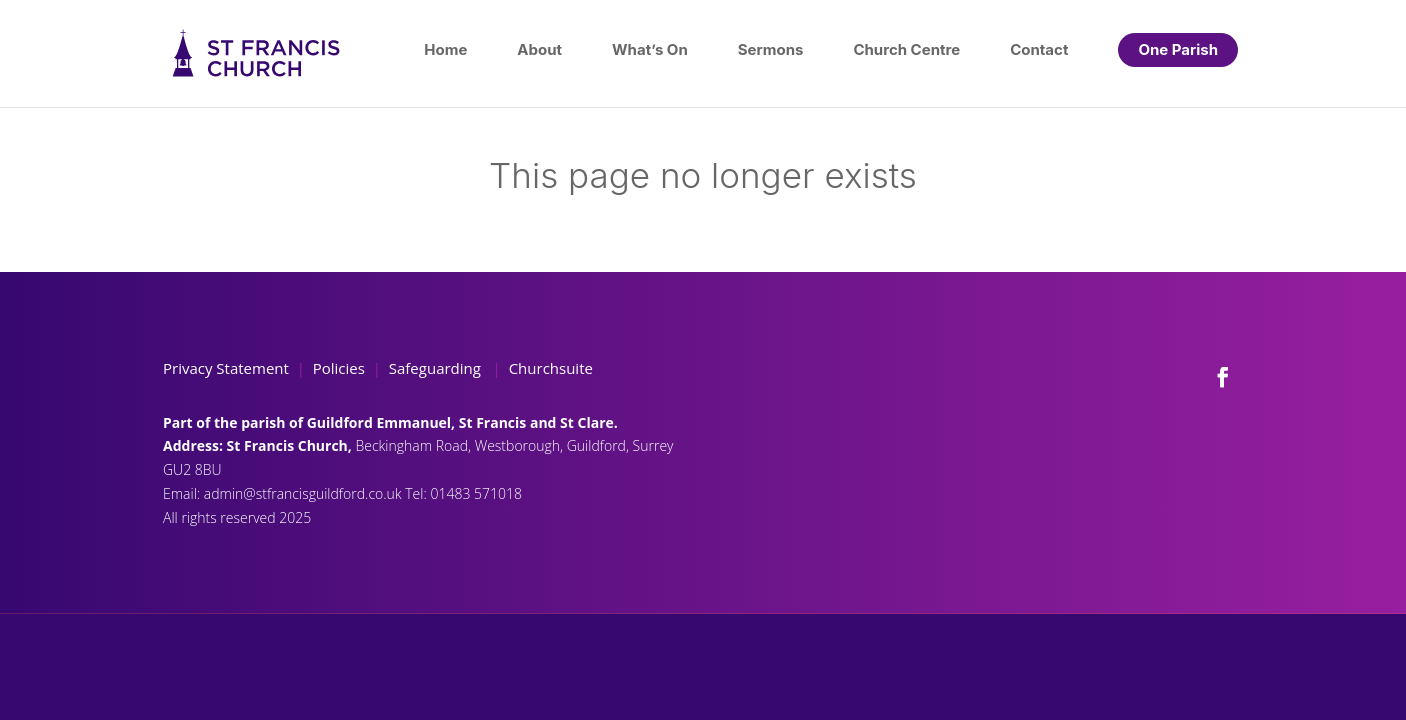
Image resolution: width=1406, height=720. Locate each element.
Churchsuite (549, 368)
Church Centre (906, 49)
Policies (339, 368)
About (539, 49)
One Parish (1178, 49)
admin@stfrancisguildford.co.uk (304, 493)
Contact (1039, 49)
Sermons (771, 49)
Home (445, 49)
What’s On (650, 49)
